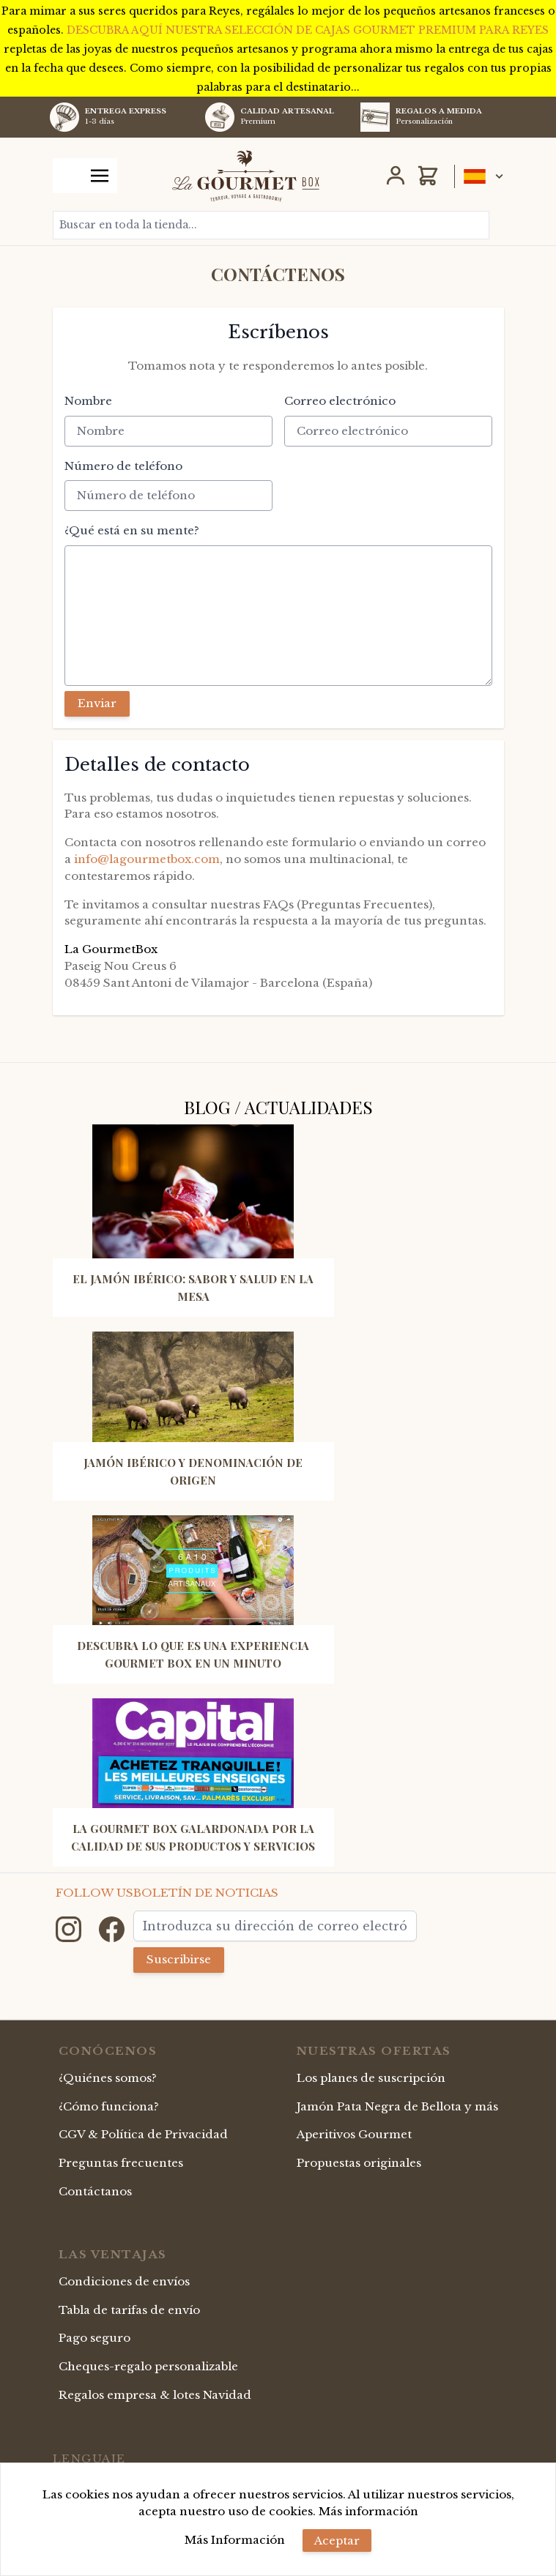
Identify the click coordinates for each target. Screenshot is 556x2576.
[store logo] (246, 175)
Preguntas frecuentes (121, 2163)
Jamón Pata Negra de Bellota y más (397, 2106)
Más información (368, 2511)
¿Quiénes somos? (108, 2078)
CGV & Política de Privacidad (143, 2134)
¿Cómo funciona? (109, 2106)
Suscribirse (179, 1959)
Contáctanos (95, 2191)
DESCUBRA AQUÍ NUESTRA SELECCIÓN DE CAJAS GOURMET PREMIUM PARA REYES (308, 30)
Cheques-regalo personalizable (148, 2366)
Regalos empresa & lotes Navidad (155, 2395)
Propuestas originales (359, 2163)
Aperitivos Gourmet (354, 2134)
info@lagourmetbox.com (147, 859)
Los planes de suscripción (371, 2078)
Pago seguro (94, 2338)
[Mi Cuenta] (395, 175)
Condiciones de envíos (124, 2281)
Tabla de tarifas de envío (129, 2310)
